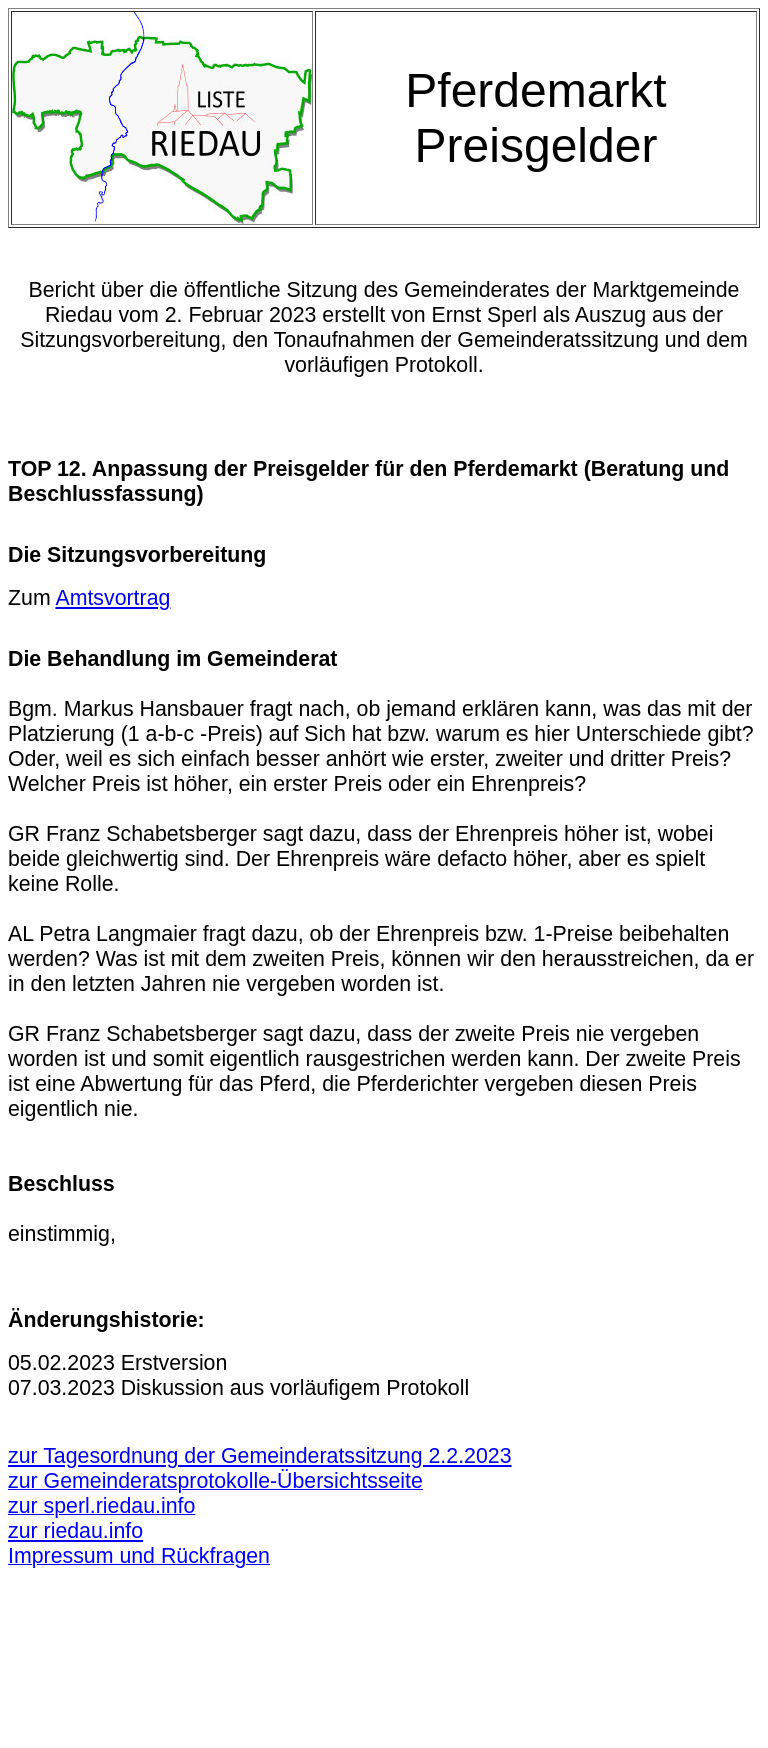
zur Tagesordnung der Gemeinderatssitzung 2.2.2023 (260, 1456)
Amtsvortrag (112, 598)
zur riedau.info (75, 1531)
